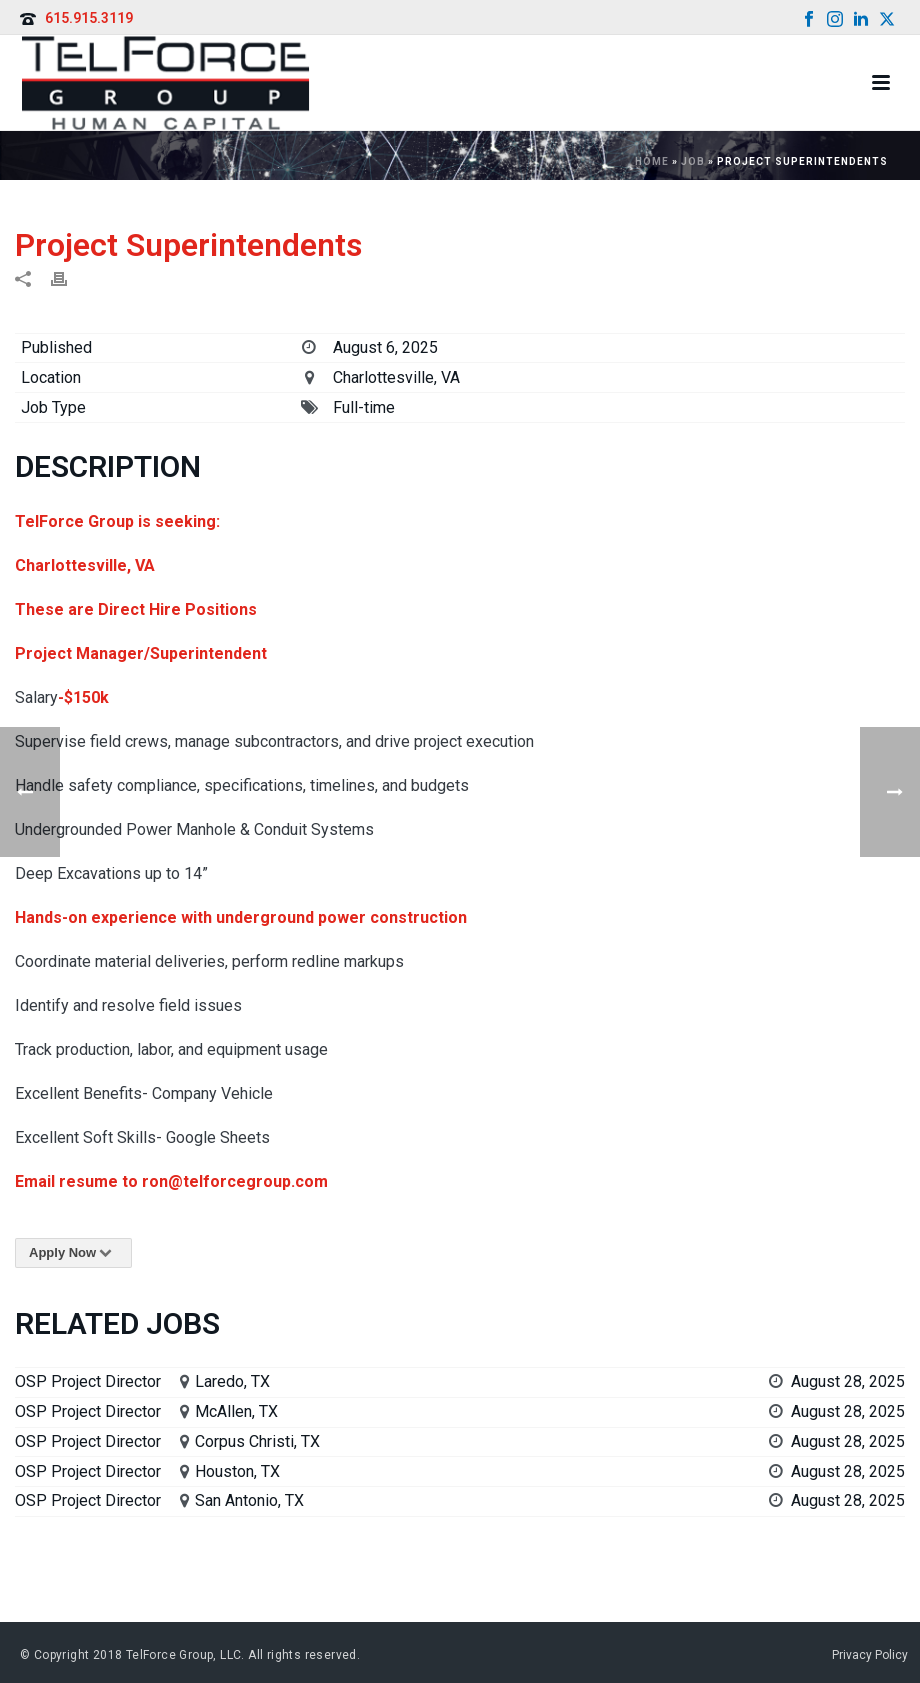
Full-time (364, 407)
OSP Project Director (88, 1381)
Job (693, 161)
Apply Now (73, 1252)
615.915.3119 (89, 18)
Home (652, 161)
